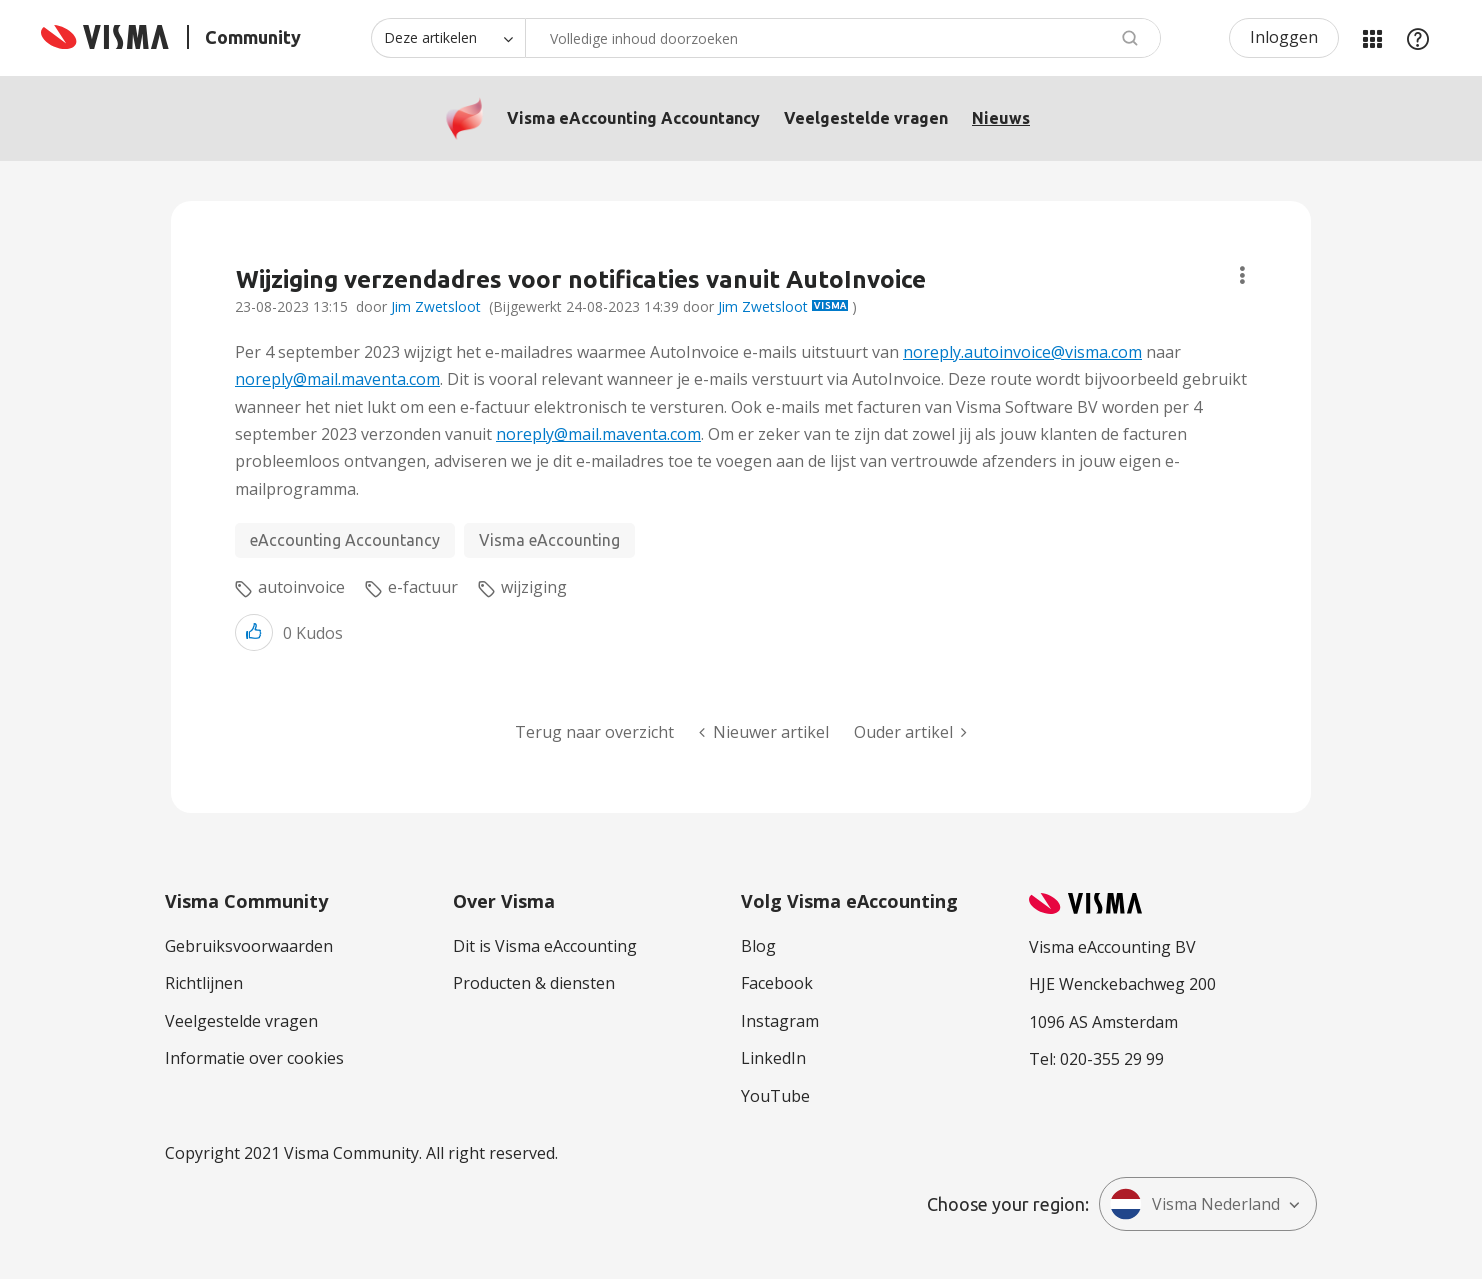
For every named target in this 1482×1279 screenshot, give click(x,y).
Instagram (780, 1021)
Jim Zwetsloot (436, 306)
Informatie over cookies (254, 1058)
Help (1418, 38)
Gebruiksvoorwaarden (249, 946)
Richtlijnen (204, 983)
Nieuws (1001, 118)
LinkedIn (773, 1058)
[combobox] (843, 38)
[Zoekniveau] (448, 38)
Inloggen (1284, 37)
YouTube (775, 1096)
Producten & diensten (534, 983)
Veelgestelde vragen (866, 118)
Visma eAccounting (549, 540)
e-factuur (423, 587)
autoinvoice (301, 587)
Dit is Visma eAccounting (545, 946)
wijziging (534, 587)
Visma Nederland (1195, 1204)
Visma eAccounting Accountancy (633, 118)
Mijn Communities (1372, 38)
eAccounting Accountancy (345, 540)
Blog (758, 946)
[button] (254, 632)
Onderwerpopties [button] (1242, 275)
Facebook (777, 983)
